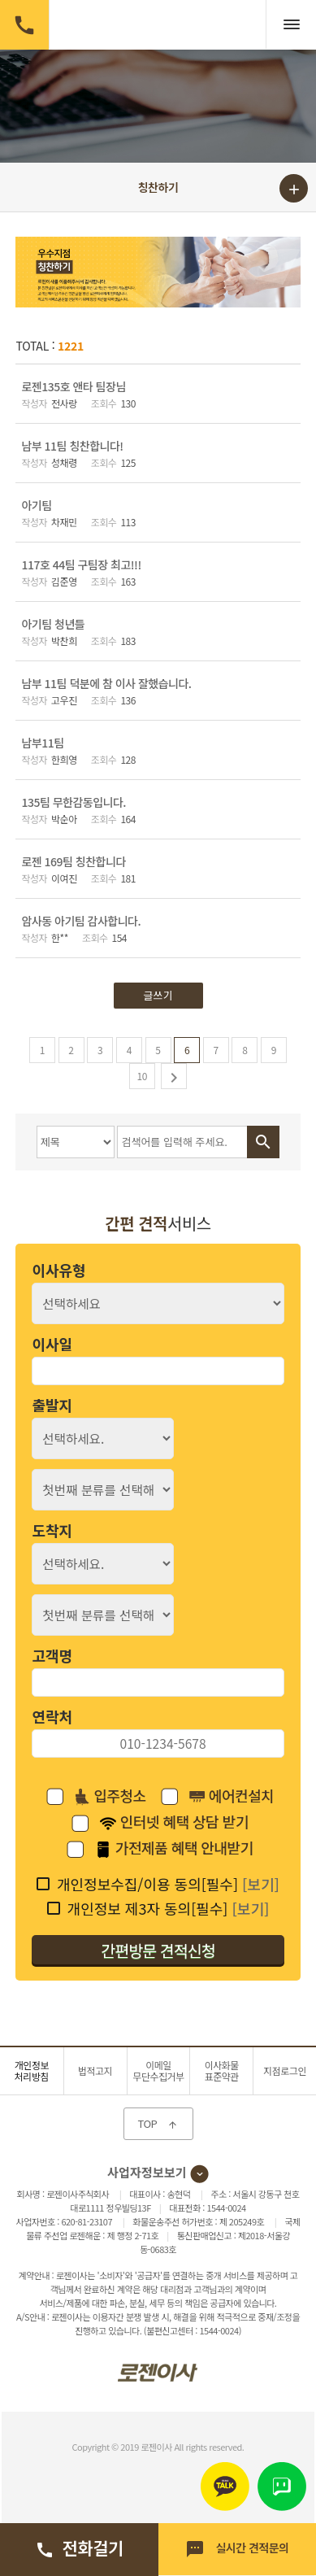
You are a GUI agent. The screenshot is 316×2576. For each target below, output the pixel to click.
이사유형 (58, 1269)
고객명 (52, 1655)
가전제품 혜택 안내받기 (174, 1849)
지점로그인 (284, 2070)
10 (141, 1076)
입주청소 (110, 1797)
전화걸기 (79, 2547)
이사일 (52, 1343)
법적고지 (95, 2070)
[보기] (260, 1883)
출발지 (52, 1404)
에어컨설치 (231, 1797)
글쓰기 (158, 995)
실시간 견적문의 (237, 2549)
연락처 (52, 1716)
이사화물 (221, 2070)
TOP (158, 2123)
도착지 (52, 1530)
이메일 (159, 2070)
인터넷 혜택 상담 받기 (174, 1823)
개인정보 (31, 2070)
